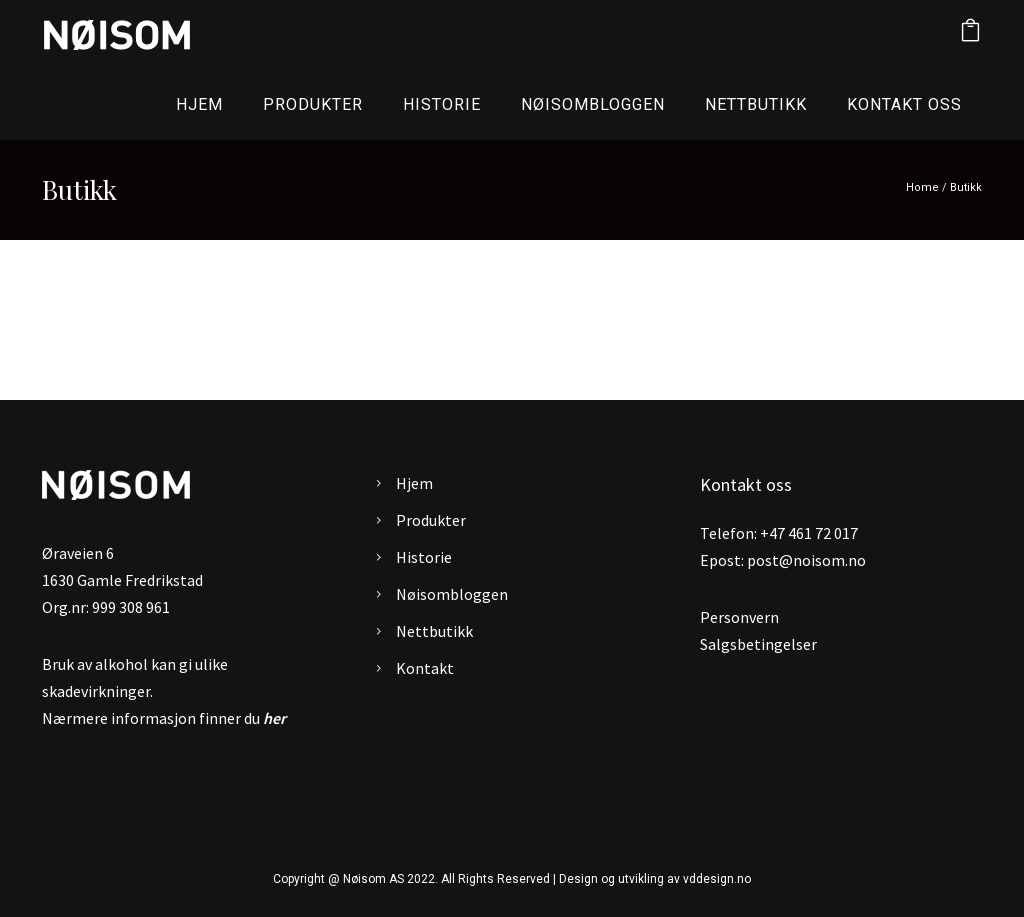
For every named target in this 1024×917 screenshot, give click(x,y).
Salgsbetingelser (758, 644)
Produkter (313, 104)
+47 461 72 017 (809, 533)
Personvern (739, 617)
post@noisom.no (806, 560)
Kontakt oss (904, 104)
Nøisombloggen (593, 104)
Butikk (966, 187)
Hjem (199, 104)
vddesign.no (717, 879)
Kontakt (425, 668)
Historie (442, 104)
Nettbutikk (756, 104)
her (274, 718)
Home (922, 187)
